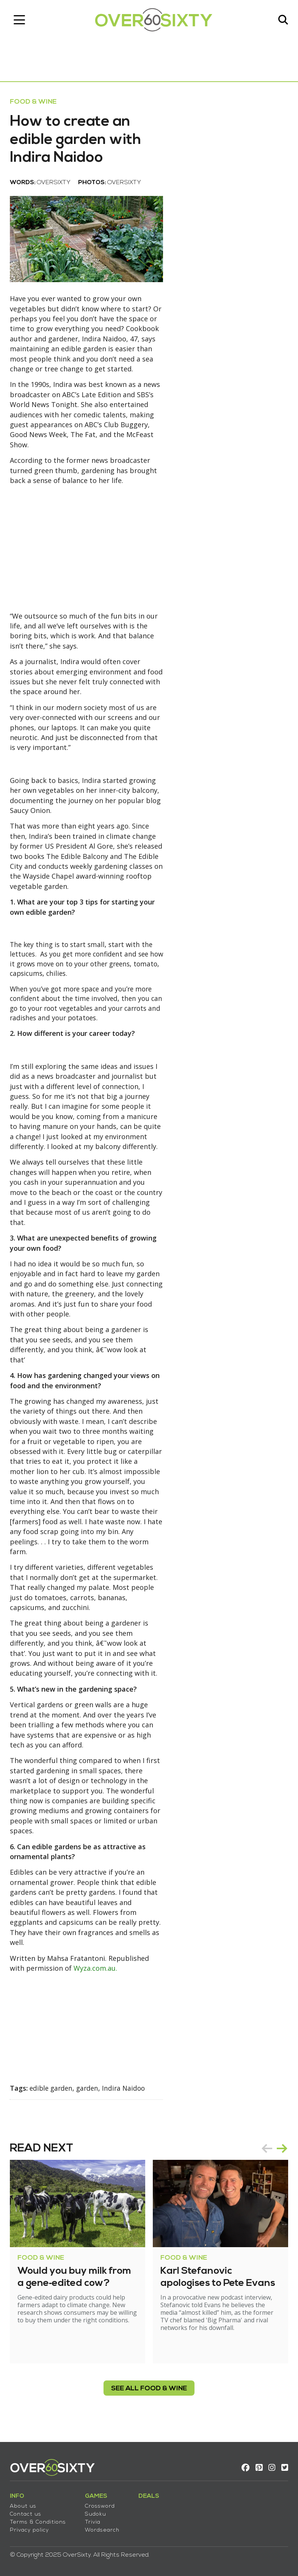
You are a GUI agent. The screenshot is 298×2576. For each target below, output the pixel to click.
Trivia (94, 2520)
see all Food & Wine (149, 2396)
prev (265, 2156)
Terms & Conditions (39, 2520)
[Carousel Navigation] (273, 2156)
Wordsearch (103, 2528)
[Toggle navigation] (20, 20)
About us (24, 2504)
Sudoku (97, 2512)
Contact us (27, 2512)
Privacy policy (30, 2528)
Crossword (101, 2504)
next (280, 2156)
